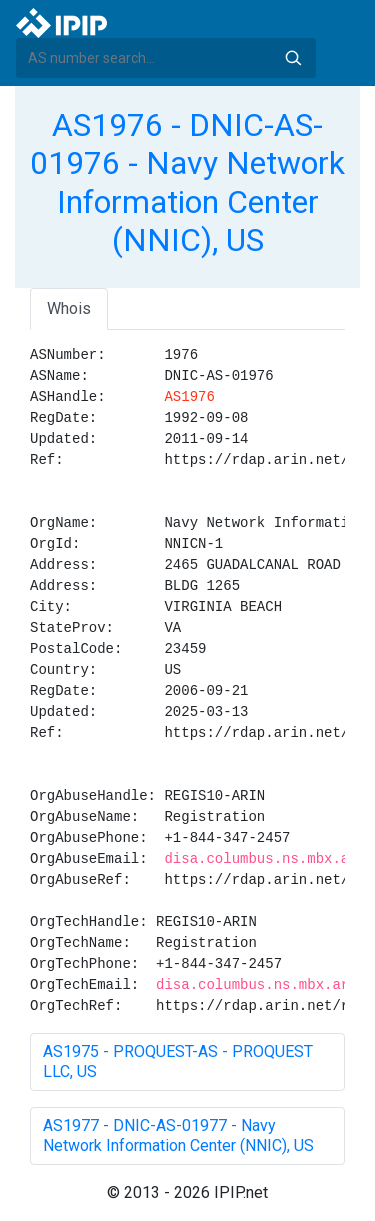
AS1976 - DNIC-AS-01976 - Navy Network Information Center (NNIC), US (187, 182)
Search (293, 58)
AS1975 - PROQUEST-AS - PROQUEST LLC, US (178, 1061)
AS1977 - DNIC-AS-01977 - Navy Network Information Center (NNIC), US (178, 1135)
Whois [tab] (69, 308)
